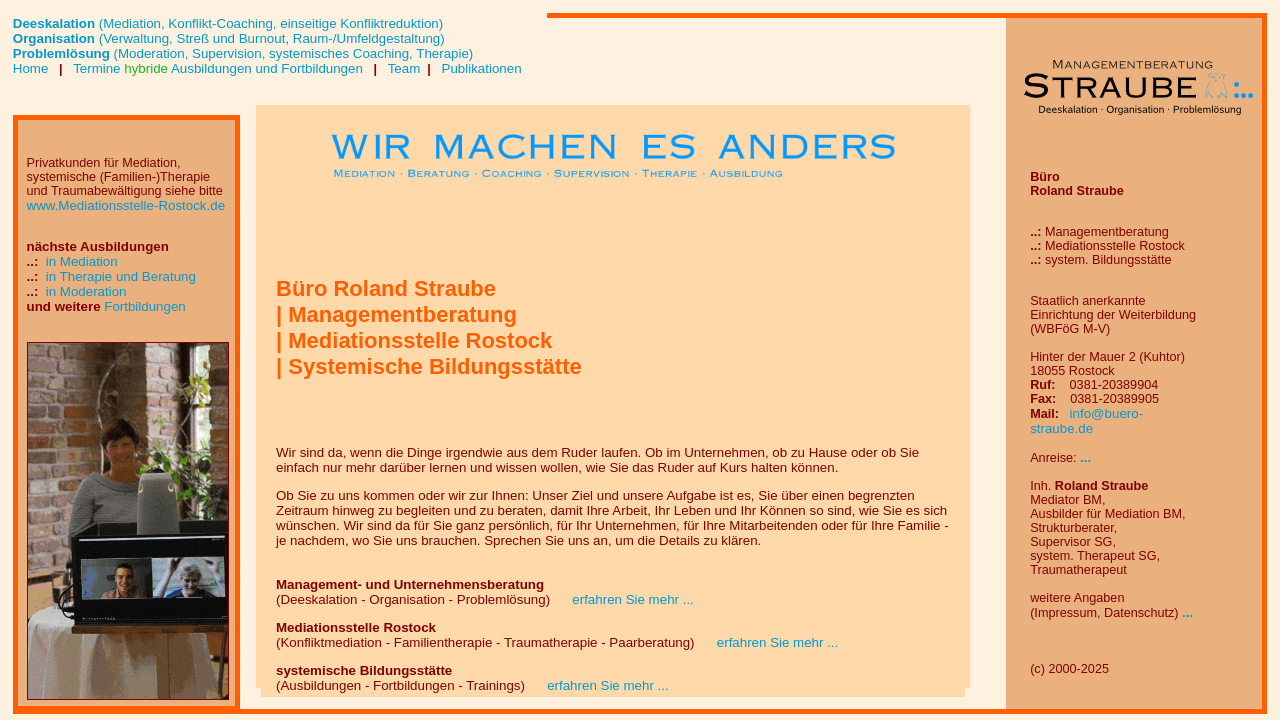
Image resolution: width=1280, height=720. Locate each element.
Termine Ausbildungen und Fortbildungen (218, 68)
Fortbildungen (145, 306)
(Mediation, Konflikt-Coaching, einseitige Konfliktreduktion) (228, 23)
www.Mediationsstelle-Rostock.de (126, 205)
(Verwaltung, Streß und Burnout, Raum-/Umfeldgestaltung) (229, 38)
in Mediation (82, 261)
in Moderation (86, 291)
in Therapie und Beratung (121, 276)
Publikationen (480, 68)
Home (32, 68)
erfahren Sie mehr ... (624, 599)
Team (402, 68)
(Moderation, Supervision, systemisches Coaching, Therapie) (243, 53)
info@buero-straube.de (1086, 421)
